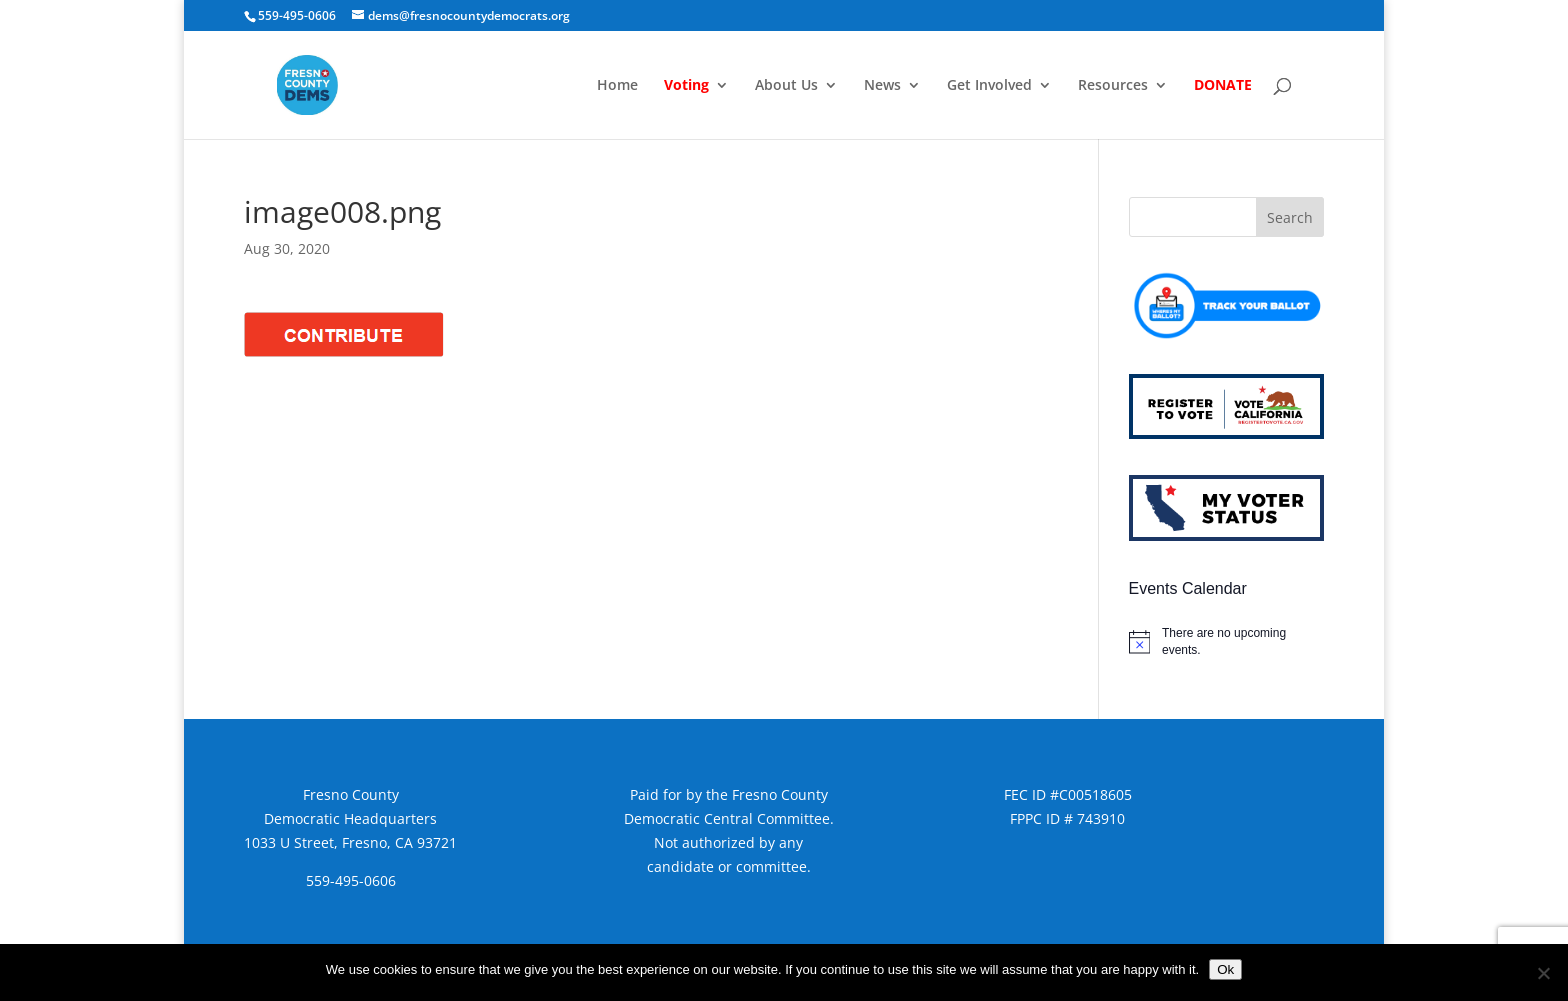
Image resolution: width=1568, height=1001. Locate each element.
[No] (1543, 973)
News (882, 86)
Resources (1113, 86)
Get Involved (989, 86)
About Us (786, 86)
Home (617, 86)
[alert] (1226, 641)
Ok (1225, 969)
